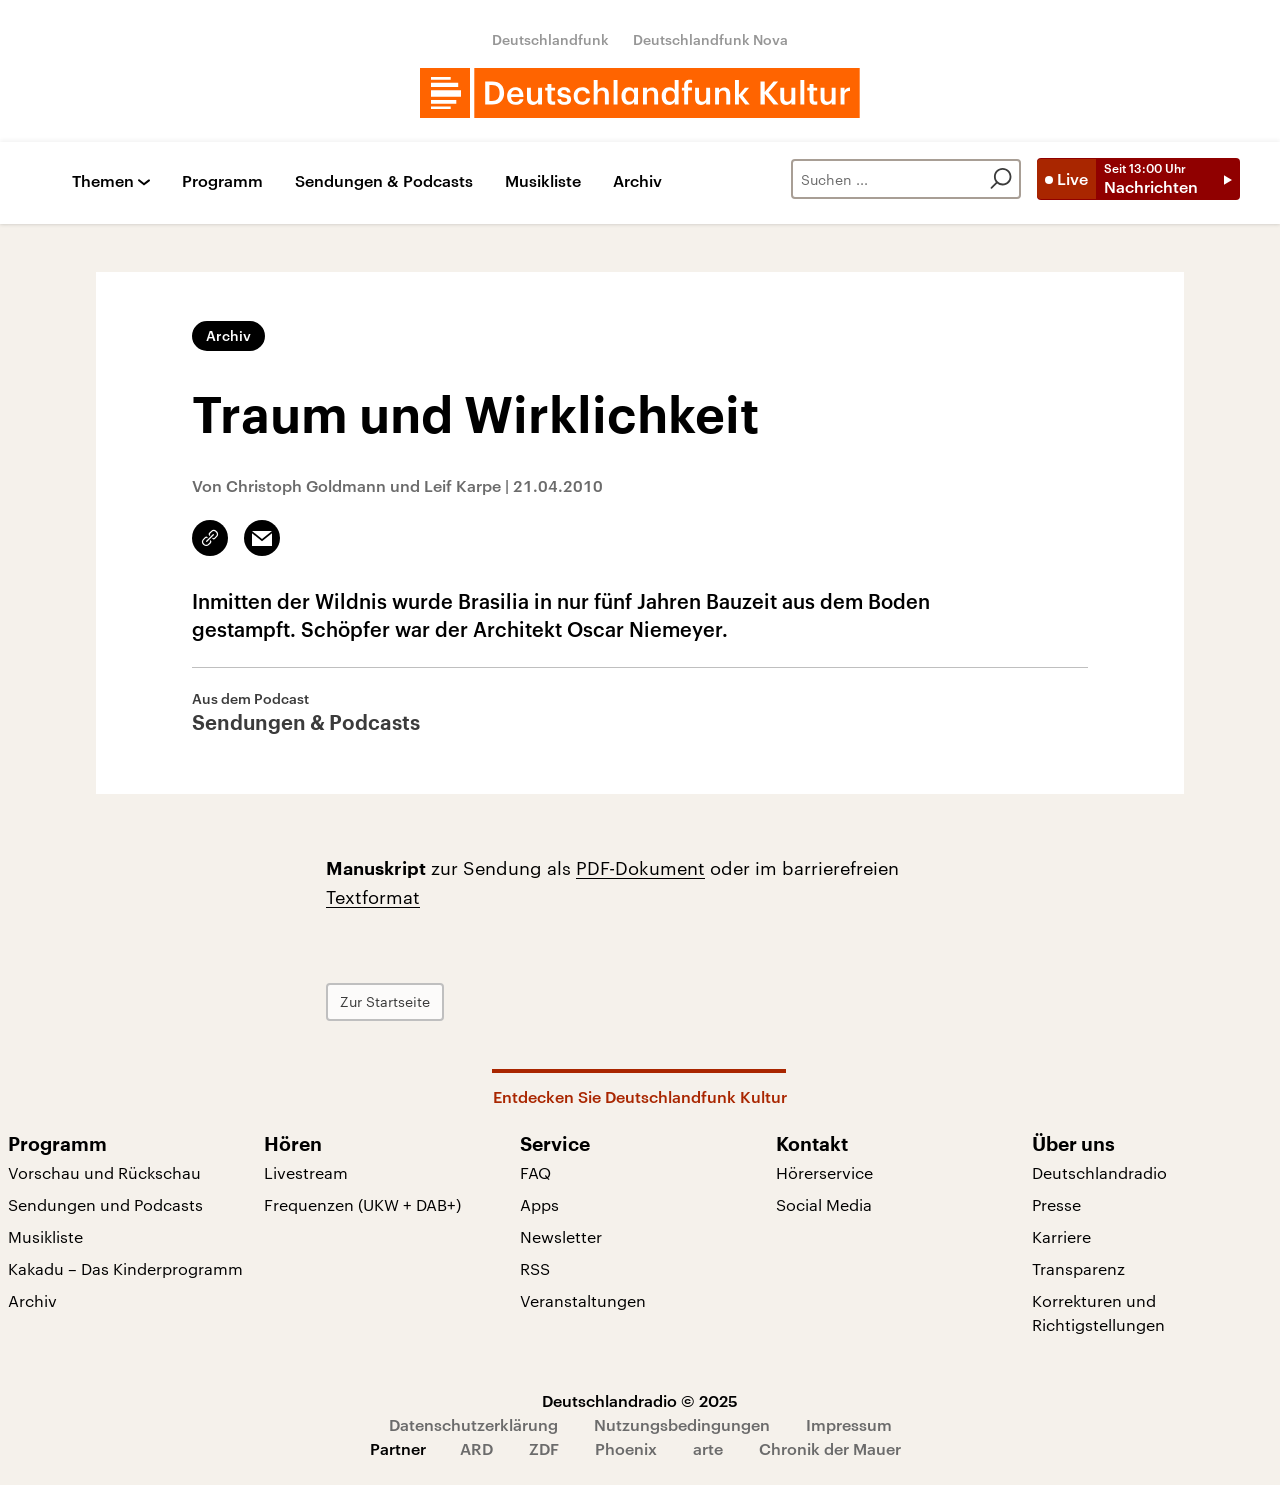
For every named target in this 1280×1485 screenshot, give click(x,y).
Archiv (637, 181)
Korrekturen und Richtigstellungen (1098, 1312)
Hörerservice (824, 1172)
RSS (535, 1268)
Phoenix (626, 1448)
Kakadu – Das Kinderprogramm (125, 1268)
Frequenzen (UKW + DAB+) (362, 1204)
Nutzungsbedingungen (682, 1424)
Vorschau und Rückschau (104, 1172)
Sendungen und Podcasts (105, 1204)
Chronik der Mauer (830, 1448)
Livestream (306, 1172)
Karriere (1061, 1236)
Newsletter (561, 1236)
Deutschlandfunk (550, 39)
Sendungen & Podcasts (384, 181)
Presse (1056, 1204)
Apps (539, 1204)
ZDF (544, 1448)
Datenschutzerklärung (473, 1424)
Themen (103, 181)
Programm (222, 181)
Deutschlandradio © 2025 (640, 1400)
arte (708, 1448)
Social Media (824, 1204)
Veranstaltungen (583, 1300)
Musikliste (543, 181)
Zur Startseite (385, 1001)
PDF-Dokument (640, 868)
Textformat (373, 897)
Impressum (849, 1424)
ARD (476, 1448)
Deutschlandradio (1099, 1172)
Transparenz (1078, 1268)
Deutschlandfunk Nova (710, 39)
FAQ (535, 1172)
